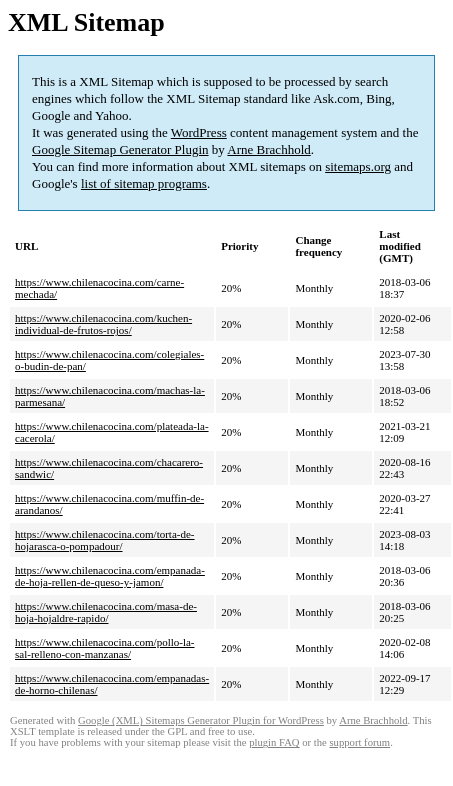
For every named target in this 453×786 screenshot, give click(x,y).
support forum (359, 742)
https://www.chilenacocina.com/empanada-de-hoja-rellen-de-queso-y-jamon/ (110, 576)
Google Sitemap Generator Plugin (120, 149)
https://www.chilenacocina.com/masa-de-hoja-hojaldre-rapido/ (106, 612)
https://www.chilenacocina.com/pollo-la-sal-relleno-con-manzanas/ (105, 648)
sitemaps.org (358, 166)
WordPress (199, 132)
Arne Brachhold (268, 149)
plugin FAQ (274, 742)
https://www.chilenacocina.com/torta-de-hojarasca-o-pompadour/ (105, 540)
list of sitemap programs (144, 183)
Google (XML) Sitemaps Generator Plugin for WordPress (201, 720)
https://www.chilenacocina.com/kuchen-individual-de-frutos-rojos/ (103, 324)
